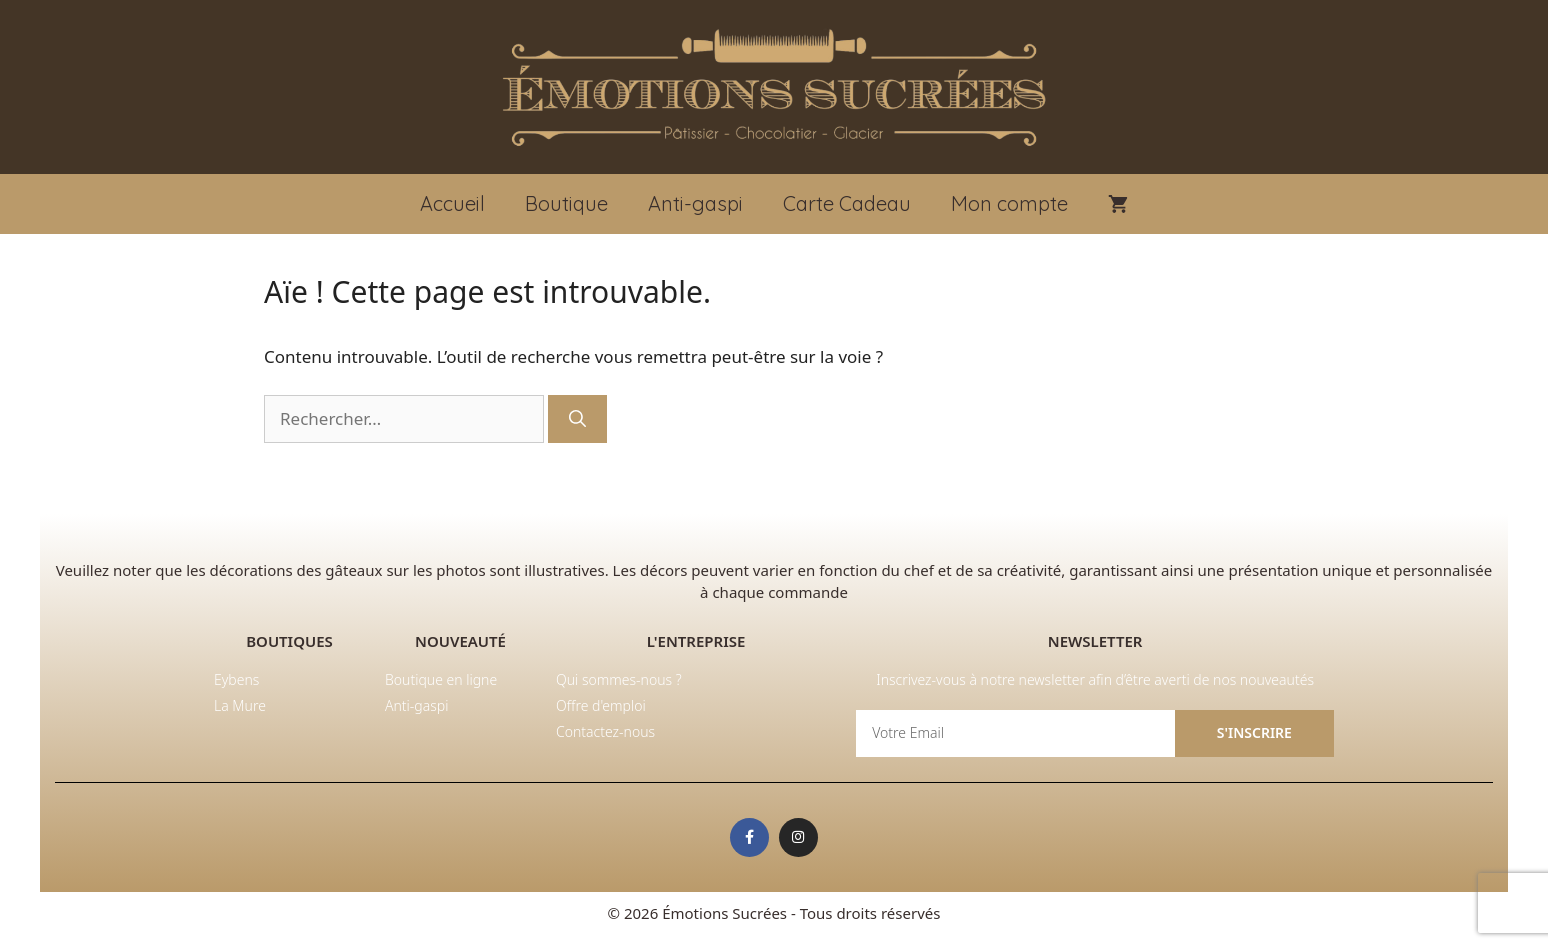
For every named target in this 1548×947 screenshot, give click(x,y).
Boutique (566, 203)
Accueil (452, 203)
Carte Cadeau (847, 203)
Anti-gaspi (695, 203)
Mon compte (1009, 203)
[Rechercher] (577, 419)
